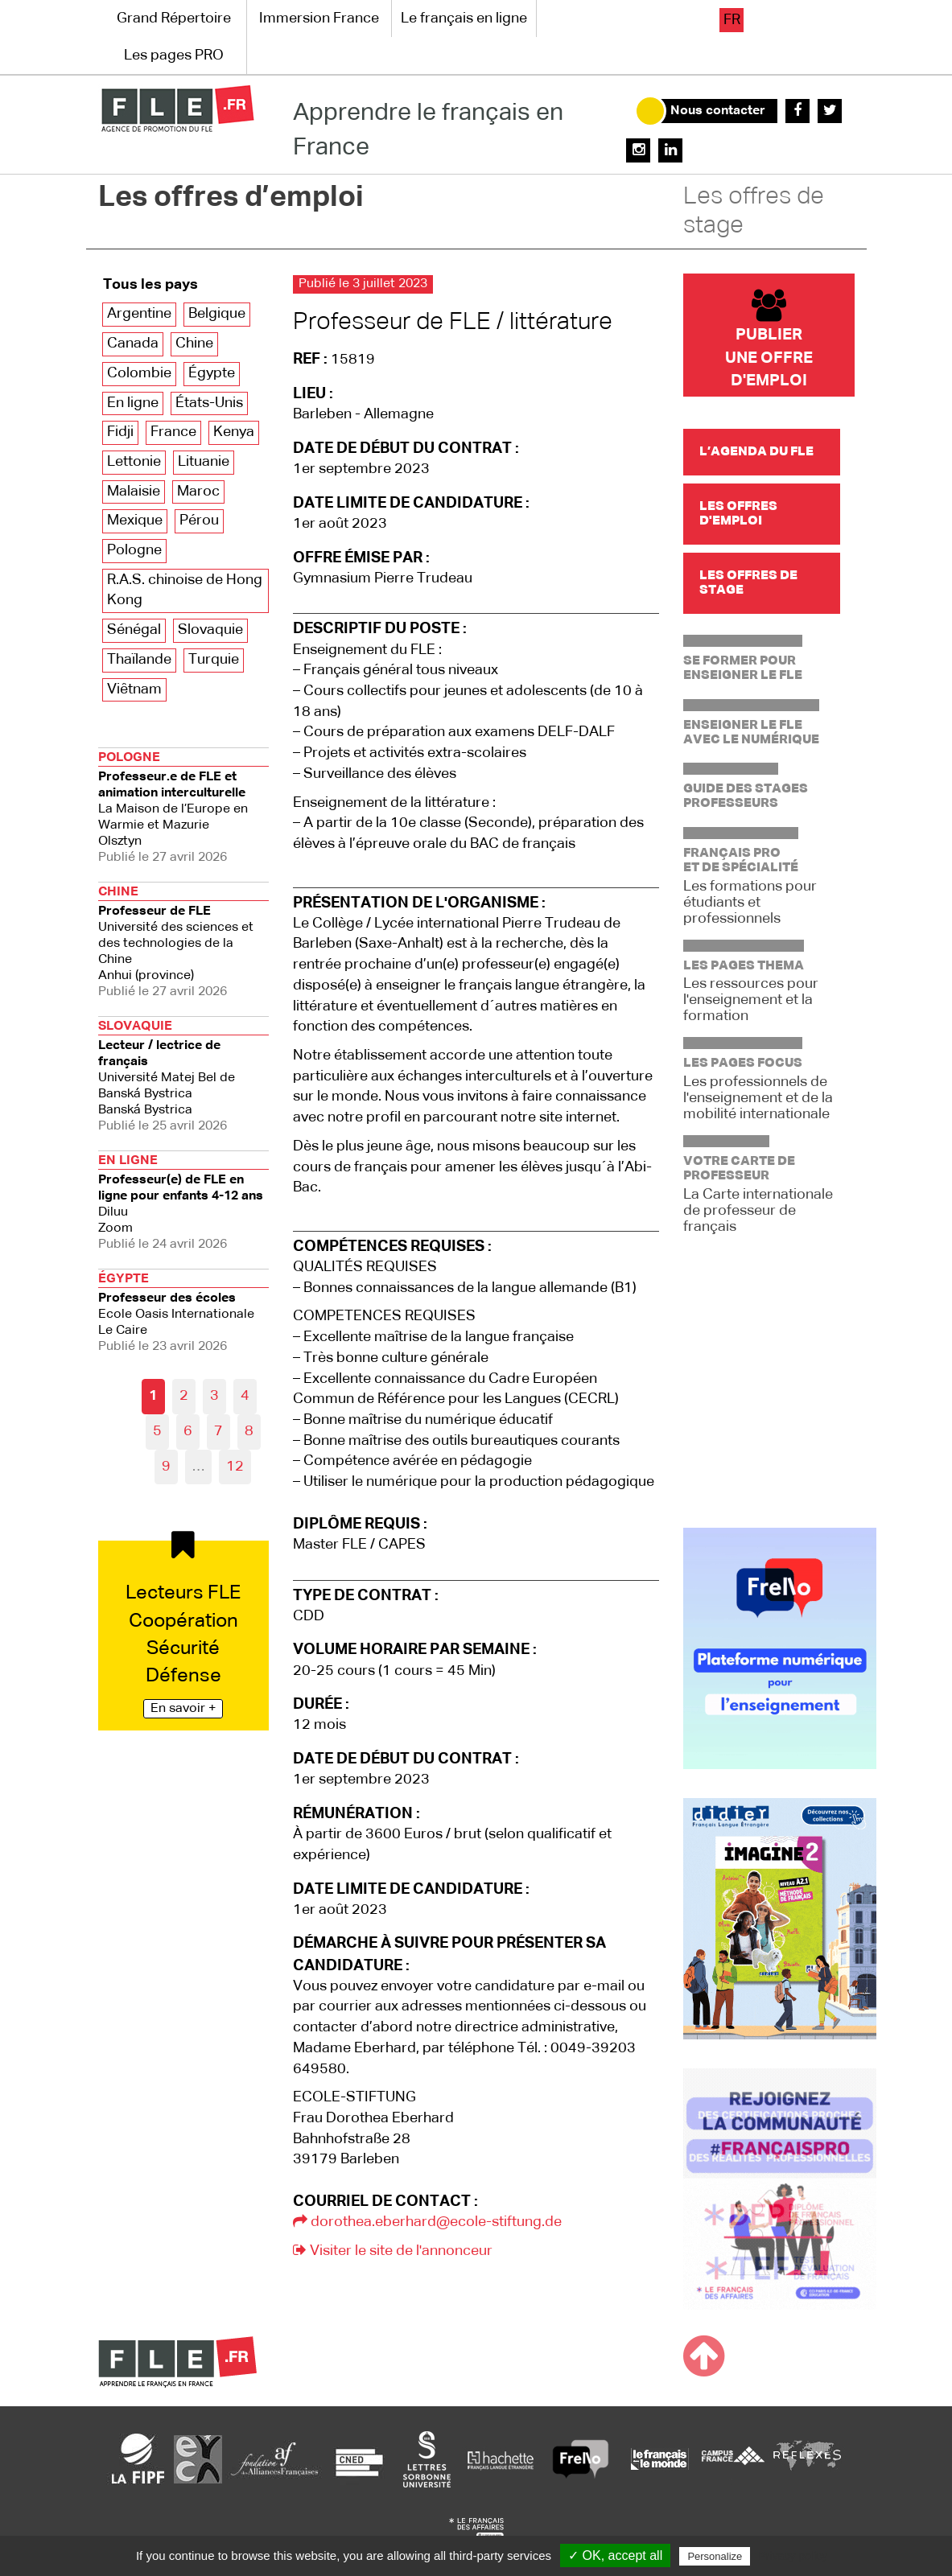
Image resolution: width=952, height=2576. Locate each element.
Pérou (199, 520)
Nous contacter (717, 111)
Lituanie (203, 462)
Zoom (184, 1200)
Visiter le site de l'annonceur (392, 2251)
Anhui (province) (184, 940)
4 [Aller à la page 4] (245, 1396)
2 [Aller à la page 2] (183, 1396)
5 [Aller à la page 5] (157, 1431)
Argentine (139, 314)
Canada (133, 343)
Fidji (120, 432)
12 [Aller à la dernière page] (235, 1466)
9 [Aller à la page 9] (166, 1466)
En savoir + (183, 1708)
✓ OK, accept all (615, 2555)
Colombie (139, 373)
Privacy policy (792, 2555)
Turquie (213, 659)
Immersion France (319, 18)
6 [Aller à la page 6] (187, 1431)
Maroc (198, 491)
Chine (194, 343)
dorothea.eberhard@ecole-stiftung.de (427, 2222)
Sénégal (134, 630)
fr (731, 20)
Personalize (714, 2556)
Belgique (216, 314)
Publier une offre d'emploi (769, 339)
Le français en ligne (464, 18)
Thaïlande (139, 659)
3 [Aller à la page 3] (214, 1396)
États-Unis (209, 403)
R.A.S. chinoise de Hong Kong (184, 590)
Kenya (233, 432)
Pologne (134, 550)
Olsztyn (184, 805)
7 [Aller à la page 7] (218, 1431)
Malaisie (133, 491)
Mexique (135, 520)
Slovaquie (210, 630)
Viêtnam (134, 689)
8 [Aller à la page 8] (249, 1431)
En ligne (133, 403)
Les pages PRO (174, 55)
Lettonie (134, 462)
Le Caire (184, 1311)
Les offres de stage (753, 211)
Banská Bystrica (184, 1074)
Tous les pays (150, 285)
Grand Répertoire (174, 18)
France (173, 432)
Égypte (211, 373)
